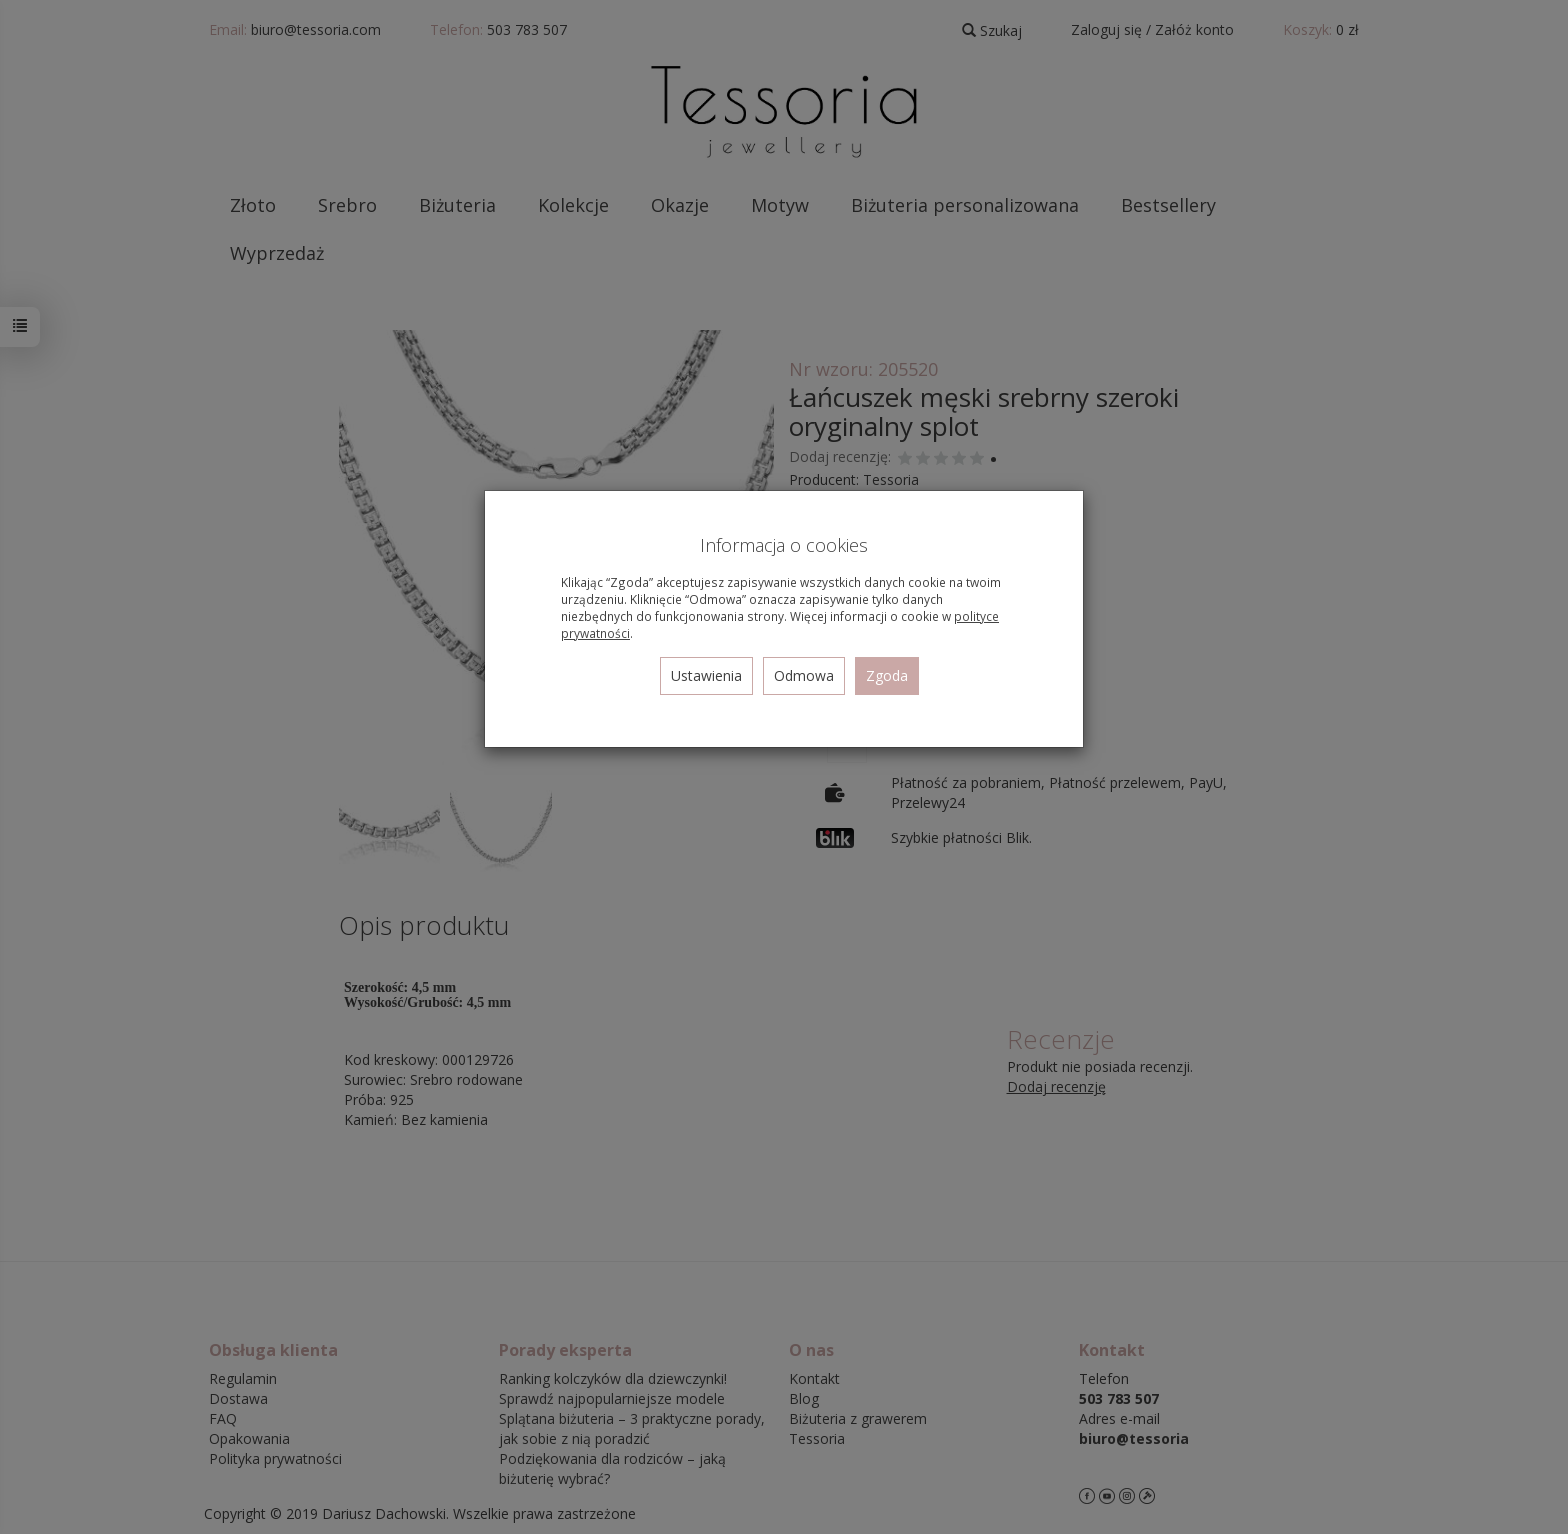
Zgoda (887, 675)
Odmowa (804, 675)
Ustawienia (706, 675)
